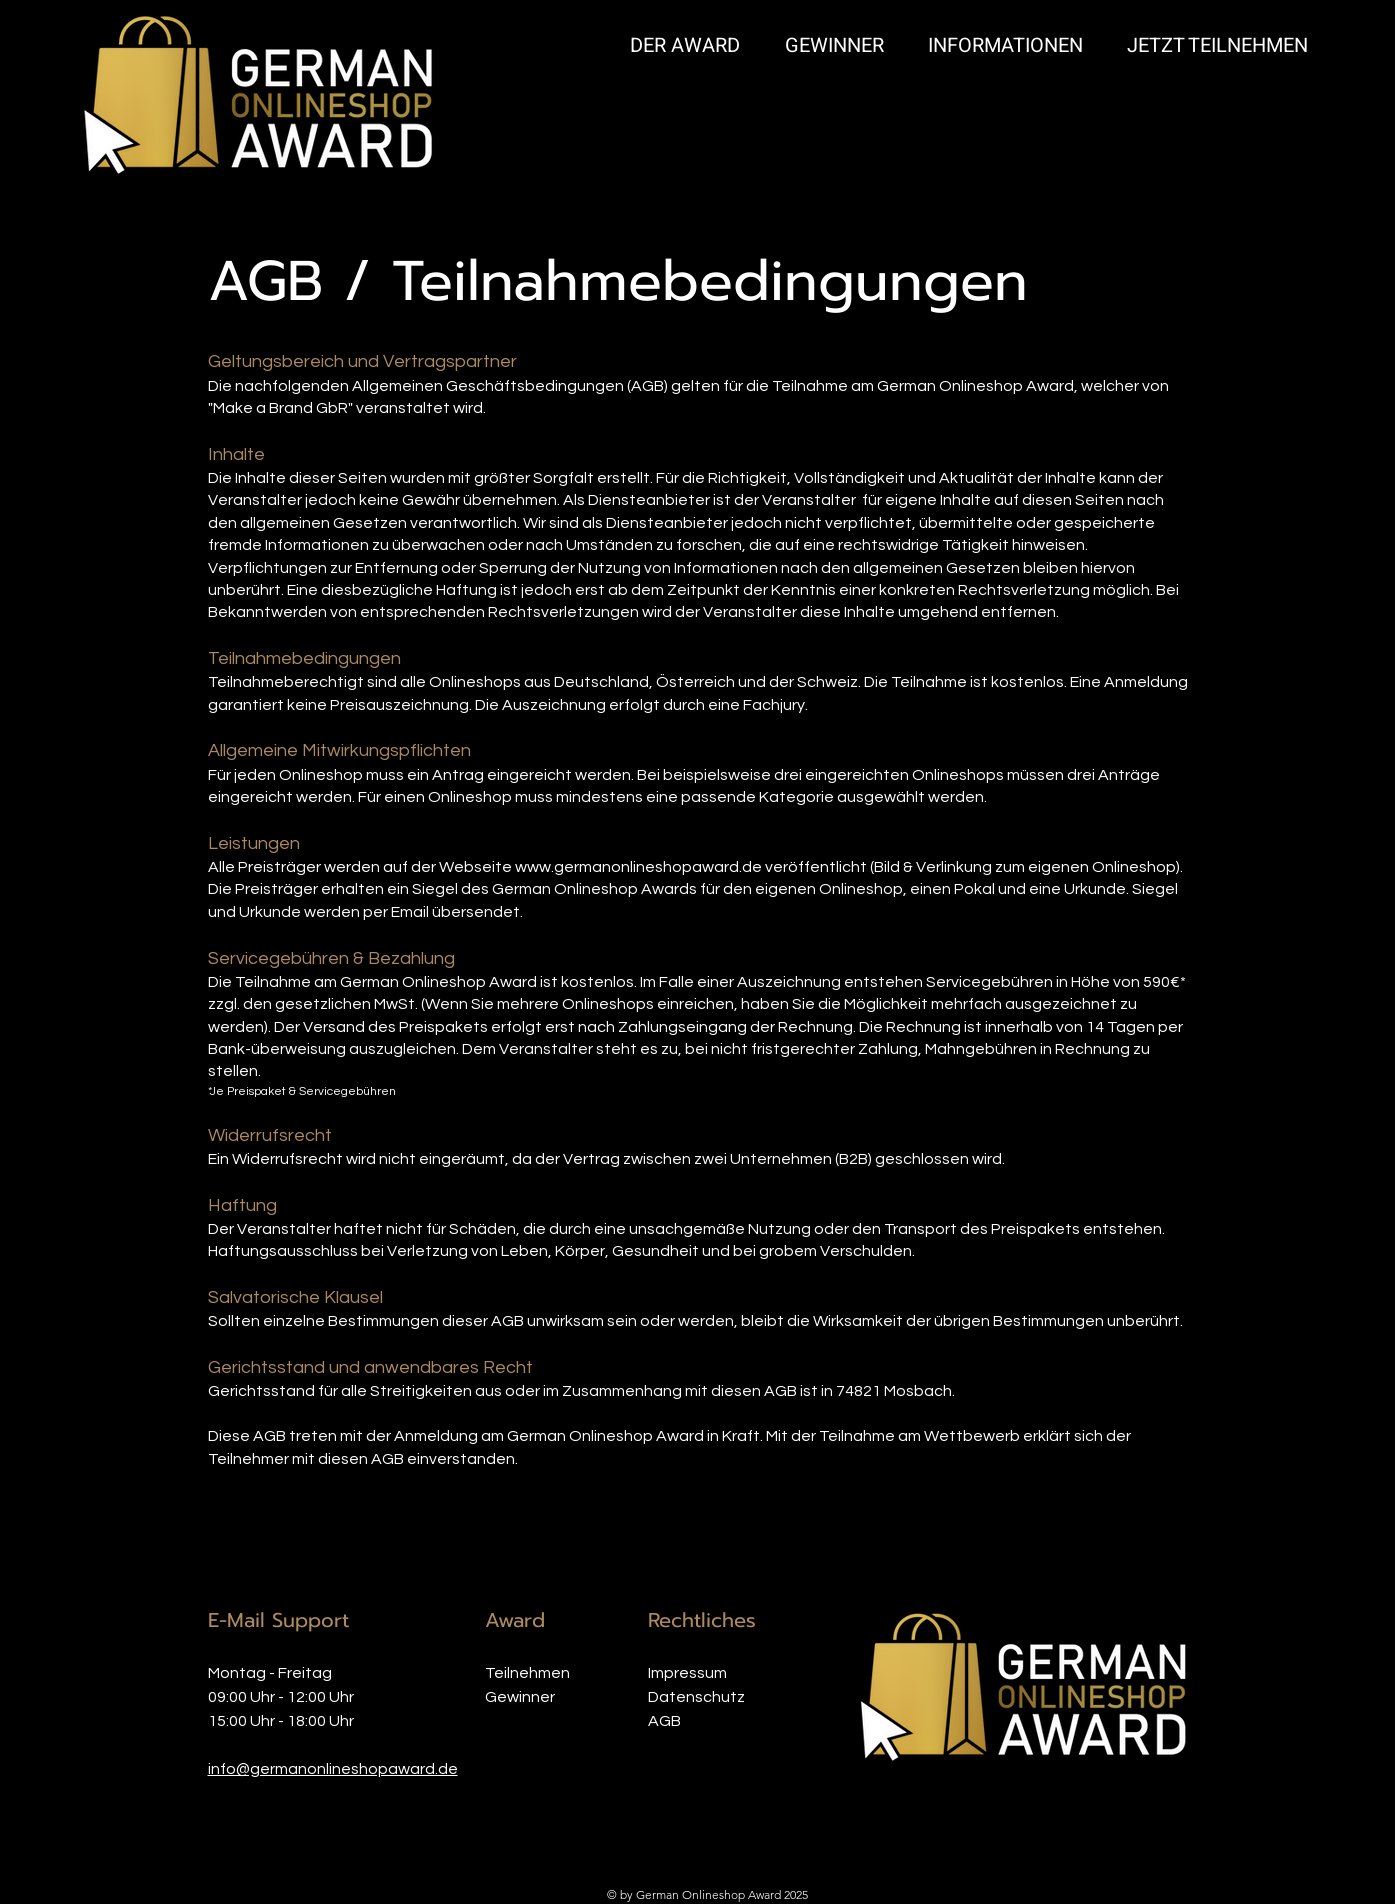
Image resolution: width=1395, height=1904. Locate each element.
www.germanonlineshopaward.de (638, 867)
